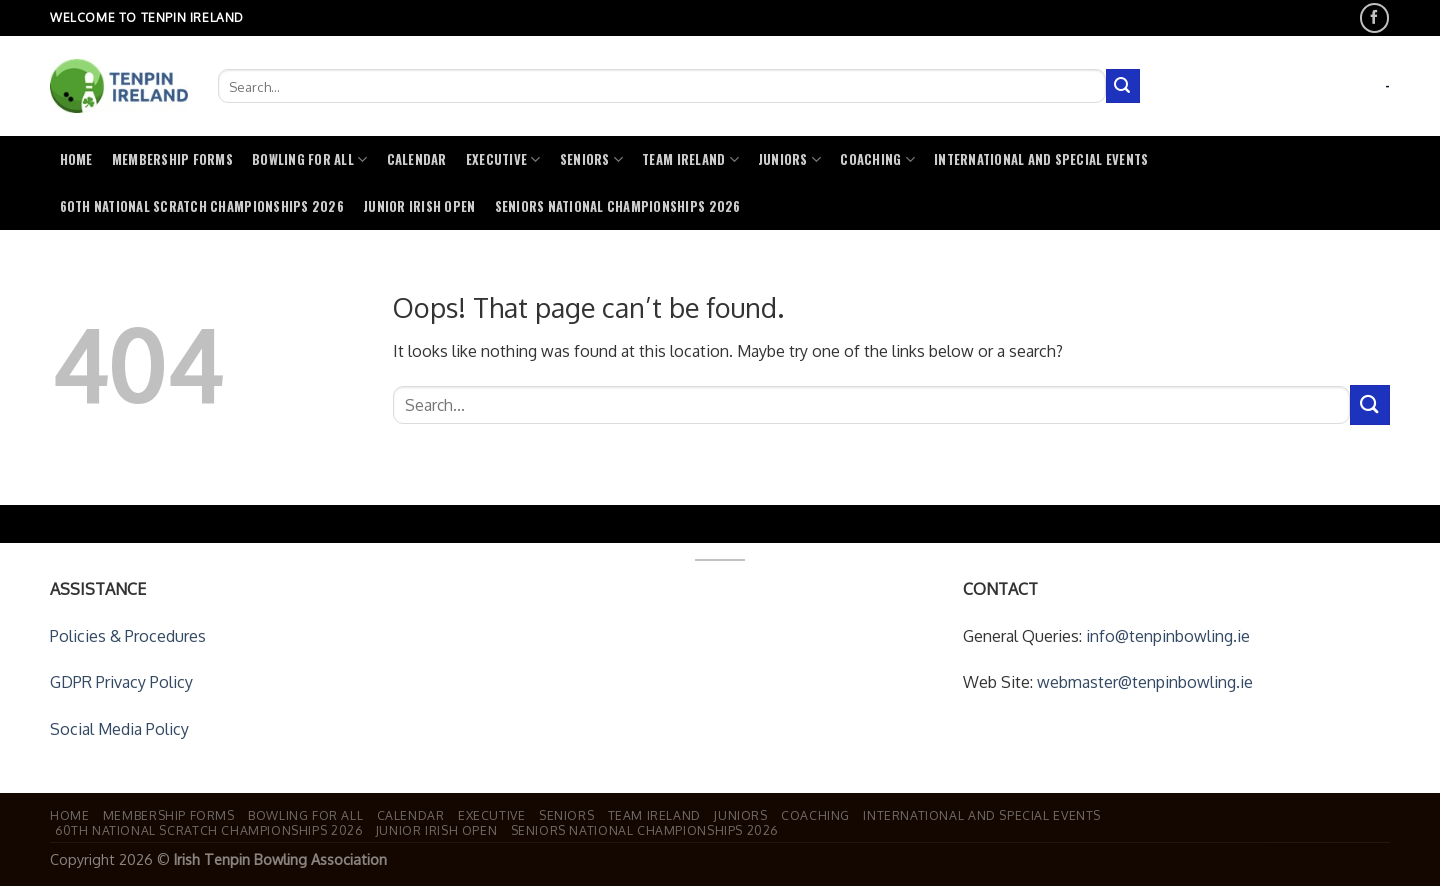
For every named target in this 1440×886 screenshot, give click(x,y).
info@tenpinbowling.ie (1168, 636)
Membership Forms (172, 159)
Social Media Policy (119, 729)
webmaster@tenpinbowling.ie (1145, 682)
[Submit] (1123, 86)
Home (76, 159)
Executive (503, 159)
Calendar (417, 159)
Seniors (591, 159)
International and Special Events (1041, 159)
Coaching (877, 159)
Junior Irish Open (419, 206)
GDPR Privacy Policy (121, 682)
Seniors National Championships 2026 (618, 206)
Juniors (789, 159)
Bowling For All (309, 159)
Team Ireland (690, 159)
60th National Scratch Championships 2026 (202, 206)
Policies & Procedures (128, 636)
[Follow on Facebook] (1374, 17)
